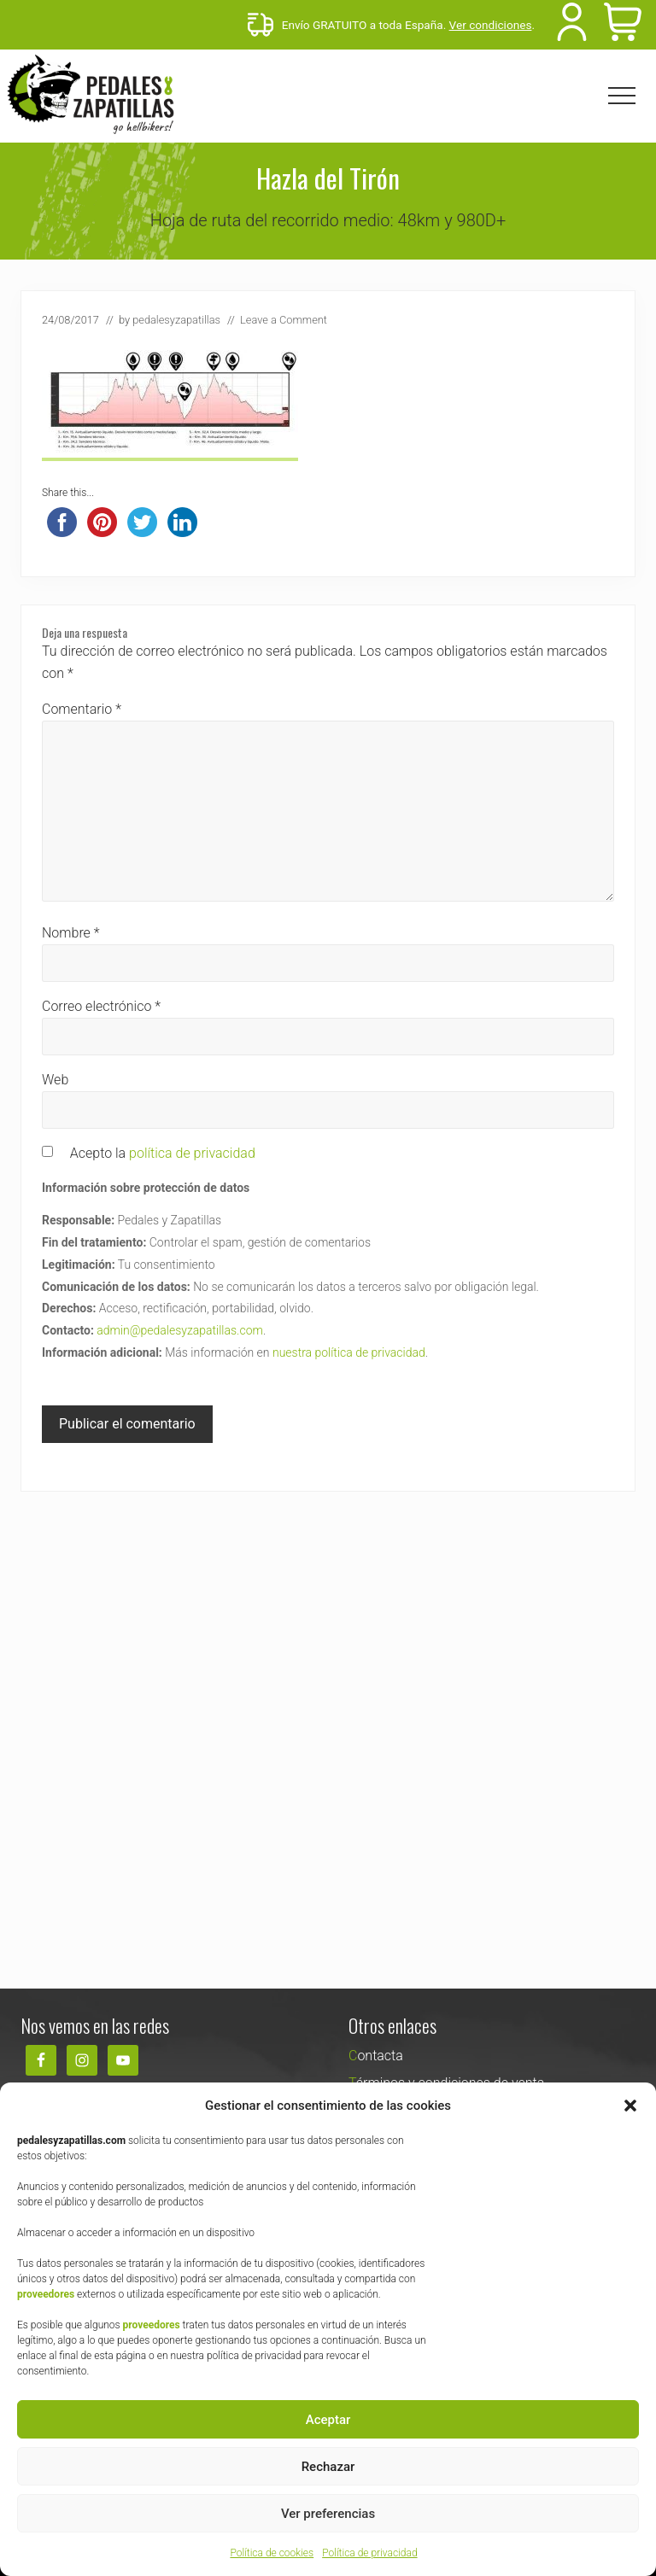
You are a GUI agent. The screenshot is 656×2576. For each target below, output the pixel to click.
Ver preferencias (328, 2513)
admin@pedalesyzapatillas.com (180, 1330)
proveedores (45, 2294)
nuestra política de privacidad (348, 1352)
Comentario (81, 709)
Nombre (71, 933)
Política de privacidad (369, 2553)
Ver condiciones (490, 25)
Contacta (375, 2055)
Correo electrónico (101, 1006)
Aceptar (328, 2419)
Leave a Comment (283, 319)
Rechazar (328, 2466)
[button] (630, 2105)
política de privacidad (192, 1153)
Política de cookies (271, 2553)
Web (55, 1080)
